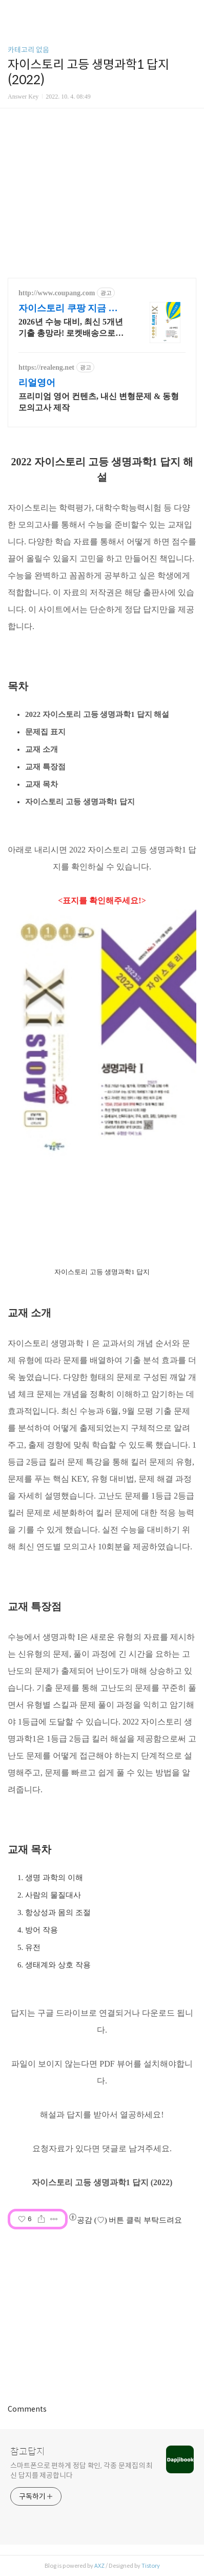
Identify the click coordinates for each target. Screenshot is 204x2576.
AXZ (99, 2565)
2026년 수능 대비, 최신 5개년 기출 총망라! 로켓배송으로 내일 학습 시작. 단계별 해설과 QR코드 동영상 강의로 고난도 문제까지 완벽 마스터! (70, 328)
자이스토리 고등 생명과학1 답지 (80, 802)
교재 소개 (41, 749)
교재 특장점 (45, 767)
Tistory (150, 2565)
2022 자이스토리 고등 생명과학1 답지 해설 (97, 714)
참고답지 (27, 2451)
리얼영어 (36, 382)
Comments (27, 2409)
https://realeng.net (46, 367)
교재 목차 (41, 784)
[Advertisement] (102, 2314)
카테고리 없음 (28, 49)
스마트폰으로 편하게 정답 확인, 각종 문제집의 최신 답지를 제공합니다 (81, 2470)
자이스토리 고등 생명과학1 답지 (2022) (102, 2182)
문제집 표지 (45, 732)
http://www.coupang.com (56, 293)
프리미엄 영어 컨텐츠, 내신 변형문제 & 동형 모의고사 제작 (98, 402)
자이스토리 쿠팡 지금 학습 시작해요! (68, 308)
